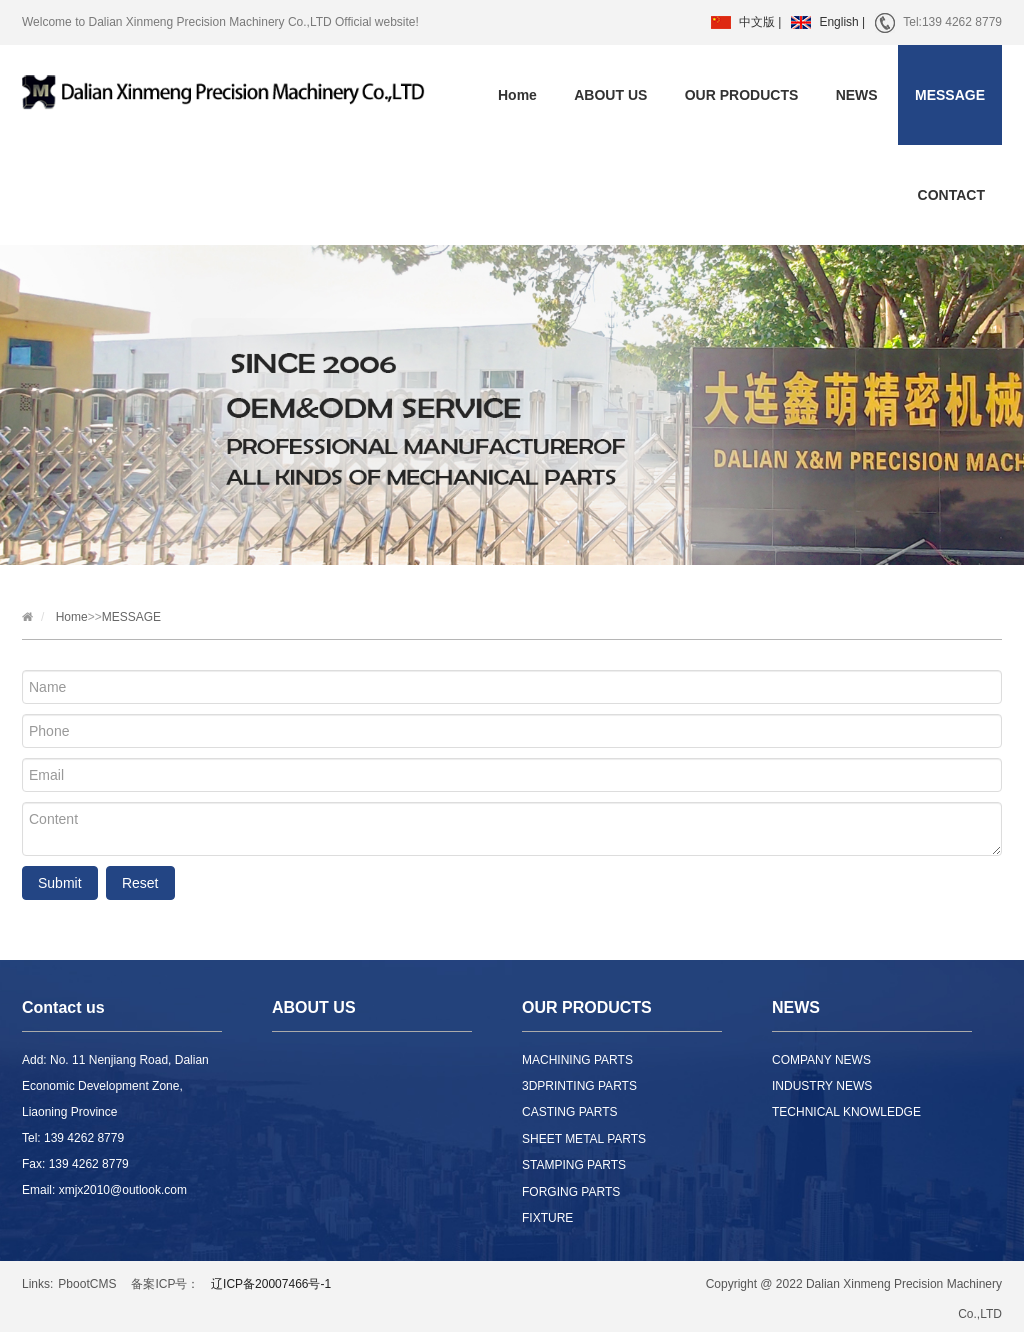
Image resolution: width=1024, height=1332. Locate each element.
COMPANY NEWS (821, 1060)
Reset (140, 883)
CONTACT (951, 195)
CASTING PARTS (570, 1112)
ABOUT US (610, 95)
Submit (60, 883)
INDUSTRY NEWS (822, 1086)
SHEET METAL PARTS (584, 1139)
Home (517, 95)
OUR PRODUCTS (742, 95)
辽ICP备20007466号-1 (271, 1284)
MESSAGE (950, 95)
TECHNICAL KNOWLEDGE (846, 1112)
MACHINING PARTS (577, 1060)
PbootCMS (87, 1284)
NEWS (857, 95)
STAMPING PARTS (574, 1165)
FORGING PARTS (571, 1192)
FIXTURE (547, 1218)
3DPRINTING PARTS (579, 1086)
